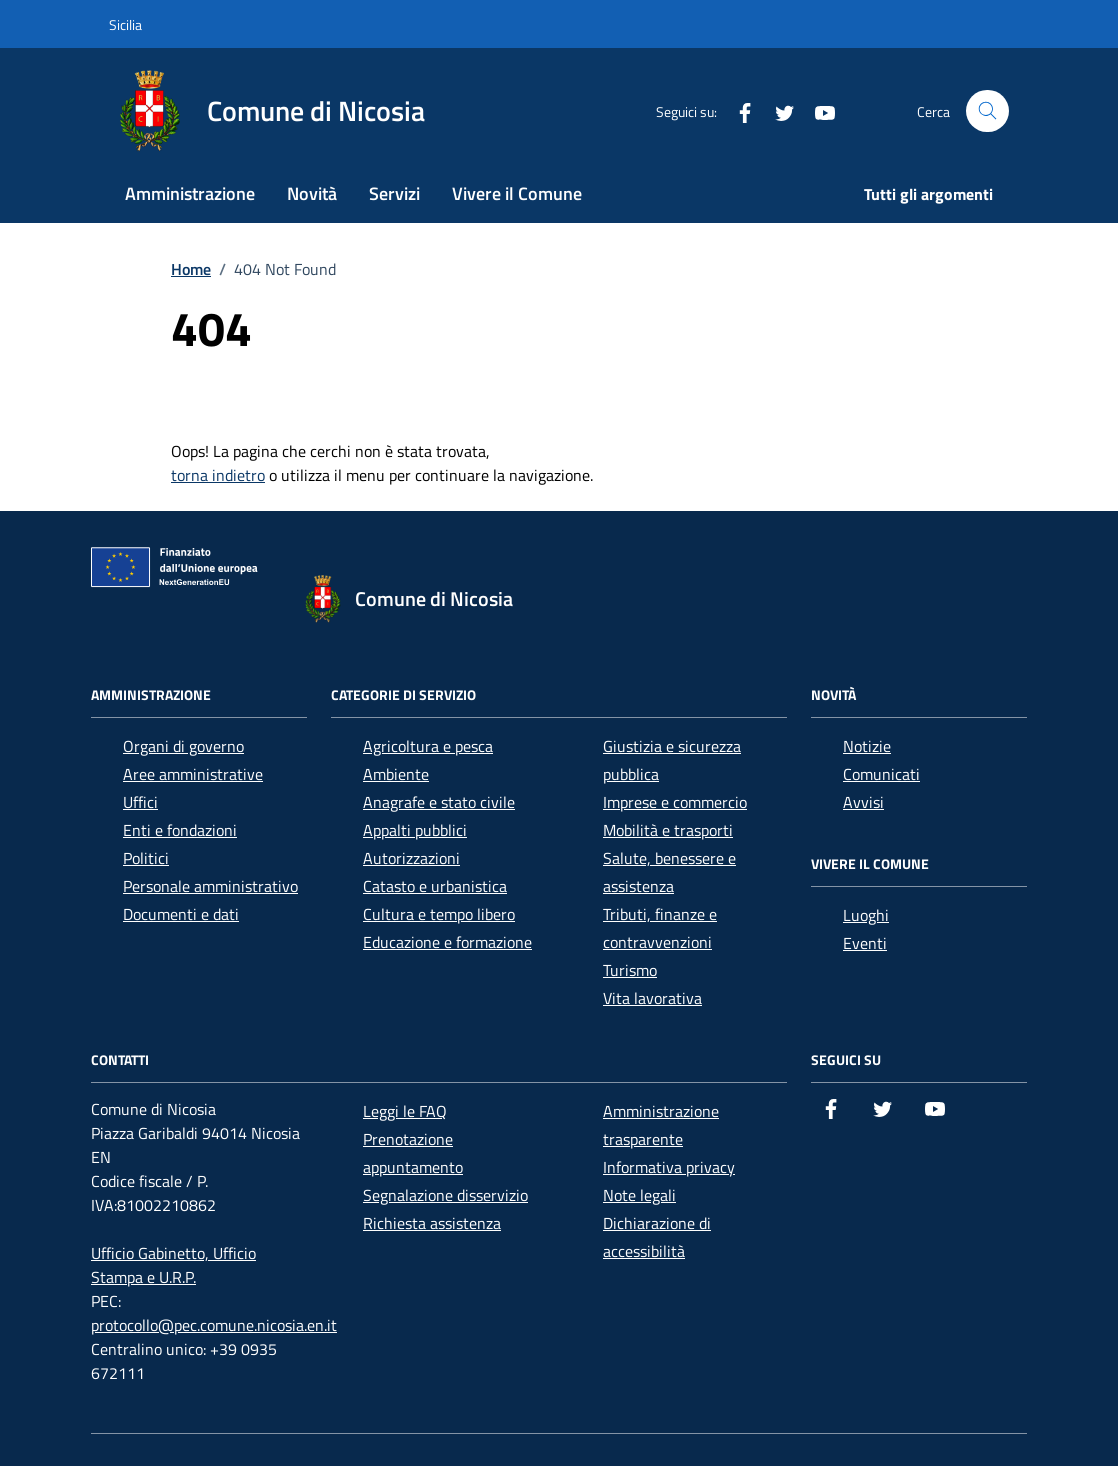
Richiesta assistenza (432, 1223)
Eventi (865, 943)
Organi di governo (183, 746)
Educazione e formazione (447, 942)
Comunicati (881, 774)
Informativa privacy (669, 1167)
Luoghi (866, 915)
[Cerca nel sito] (987, 111)
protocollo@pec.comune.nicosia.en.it (214, 1325)
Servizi (394, 193)
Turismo (630, 970)
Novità (312, 193)
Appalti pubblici (415, 830)
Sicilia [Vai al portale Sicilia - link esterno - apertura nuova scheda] (125, 24)
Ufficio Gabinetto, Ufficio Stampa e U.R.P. (173, 1265)
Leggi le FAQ (405, 1111)
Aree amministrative (193, 774)
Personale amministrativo (210, 886)
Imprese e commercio (675, 802)
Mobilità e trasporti (668, 830)
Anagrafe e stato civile (439, 802)
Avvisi (863, 802)
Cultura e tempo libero (439, 914)
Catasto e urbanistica (435, 886)
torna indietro (218, 475)
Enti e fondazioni (180, 830)
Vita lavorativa (652, 998)
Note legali (639, 1195)
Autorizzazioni (411, 858)
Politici (146, 858)
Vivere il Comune (517, 193)
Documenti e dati (181, 914)
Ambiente (396, 774)
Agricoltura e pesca (428, 746)
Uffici (140, 802)
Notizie (867, 746)
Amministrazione (190, 193)
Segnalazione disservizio (445, 1195)
